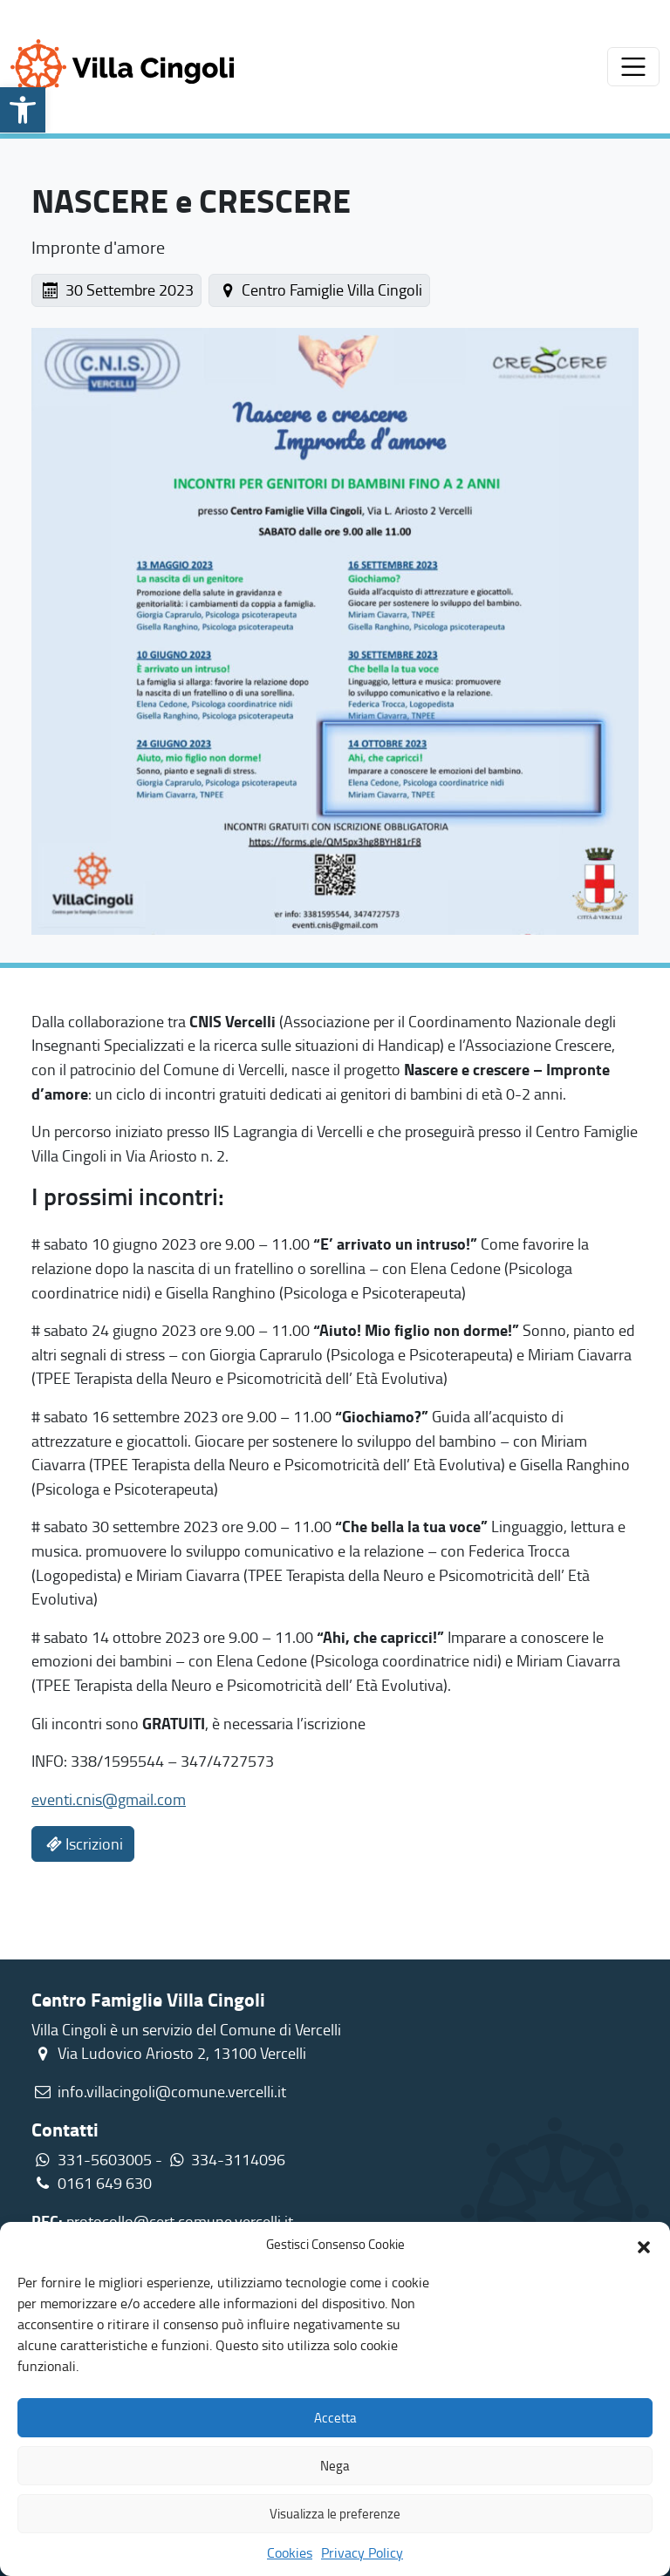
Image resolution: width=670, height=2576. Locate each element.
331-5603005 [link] (105, 2159)
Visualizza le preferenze (335, 2513)
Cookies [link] (289, 2552)
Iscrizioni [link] (83, 1843)
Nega (335, 2466)
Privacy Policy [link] (362, 2552)
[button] (644, 2244)
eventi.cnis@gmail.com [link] (108, 1799)
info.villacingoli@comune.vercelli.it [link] (172, 2091)
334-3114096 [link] (238, 2159)
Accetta (335, 2418)
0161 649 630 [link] (91, 2182)
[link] (22, 110)
